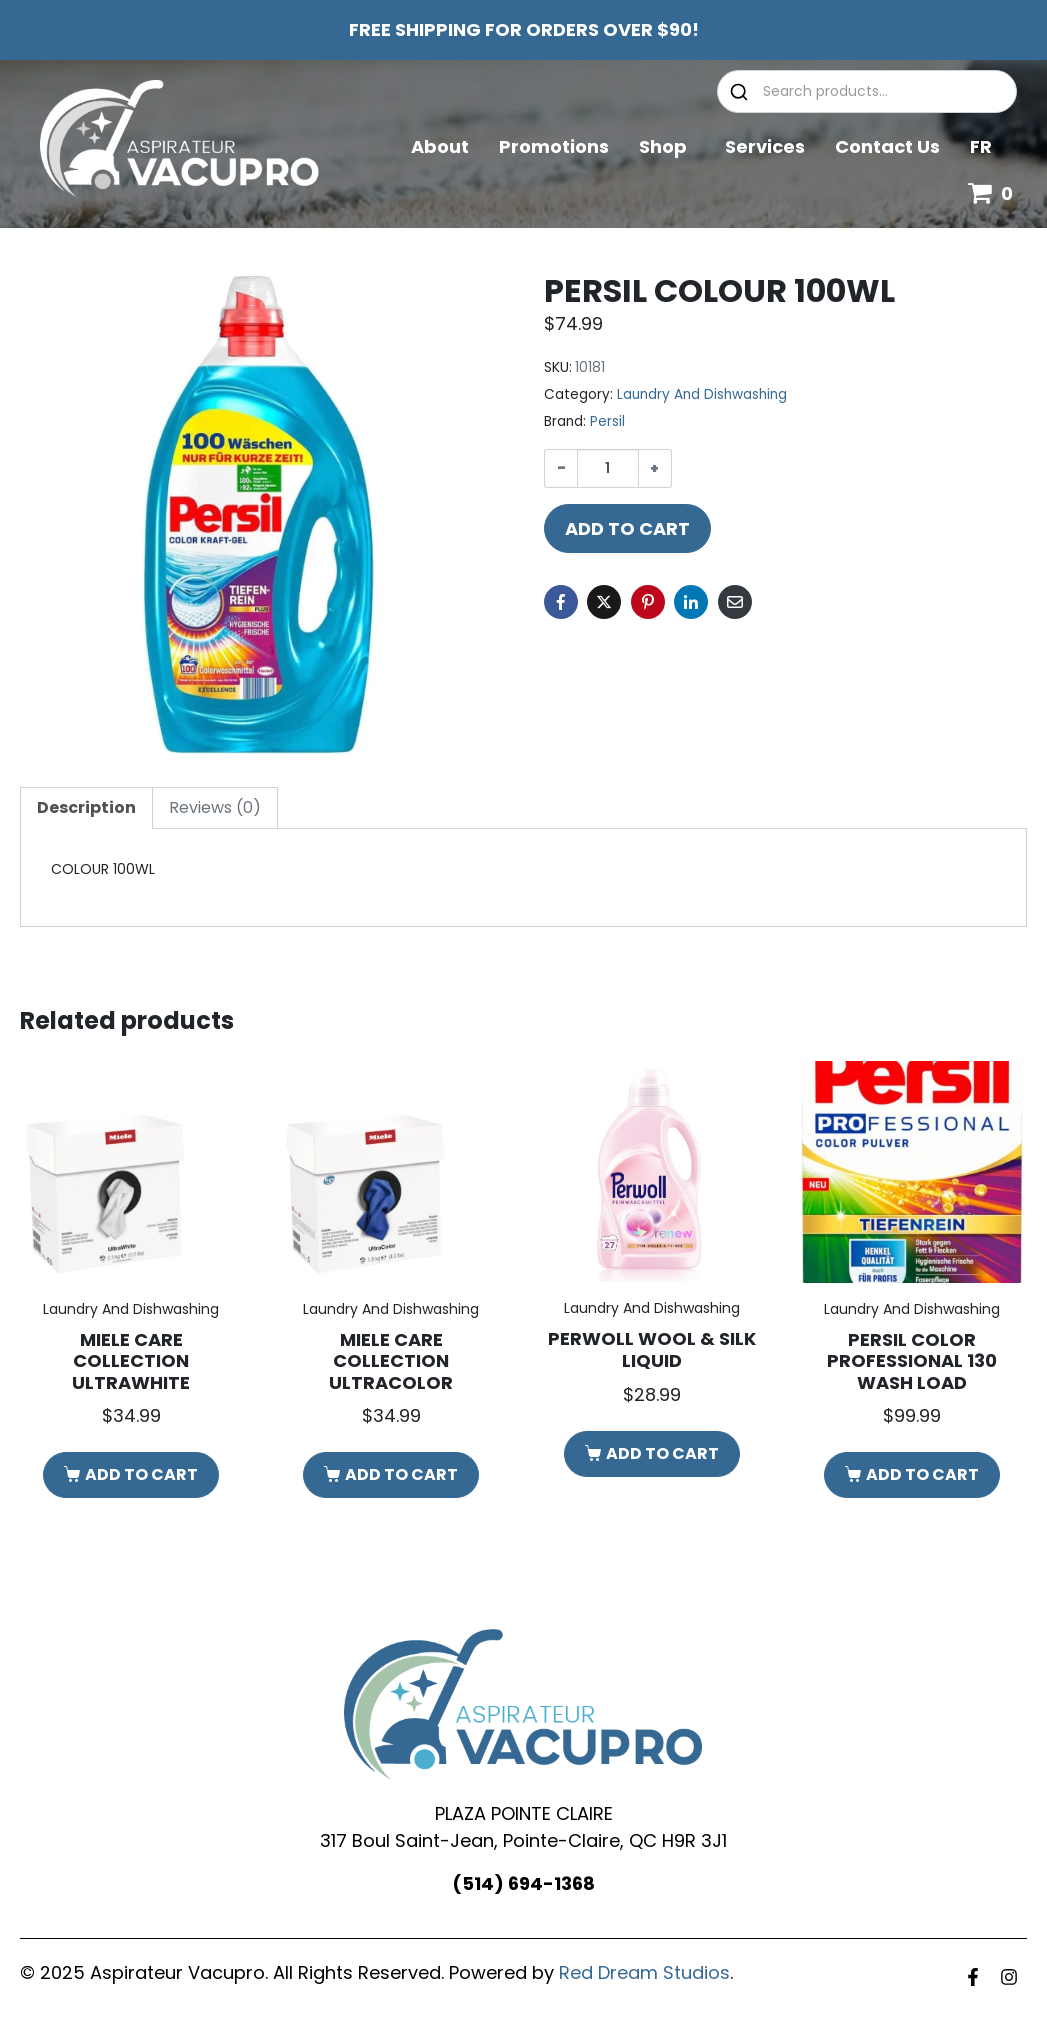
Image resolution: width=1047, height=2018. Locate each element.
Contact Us (887, 146)
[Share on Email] (735, 602)
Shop (667, 146)
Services (765, 146)
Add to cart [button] (141, 1474)
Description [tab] (86, 807)
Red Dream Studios (644, 1972)
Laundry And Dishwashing (702, 394)
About (440, 146)
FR (981, 146)
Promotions (554, 146)
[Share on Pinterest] (648, 602)
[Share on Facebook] (561, 602)
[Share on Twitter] (604, 602)
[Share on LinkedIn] (691, 602)
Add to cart (627, 528)
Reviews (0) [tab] (215, 807)
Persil (607, 421)
